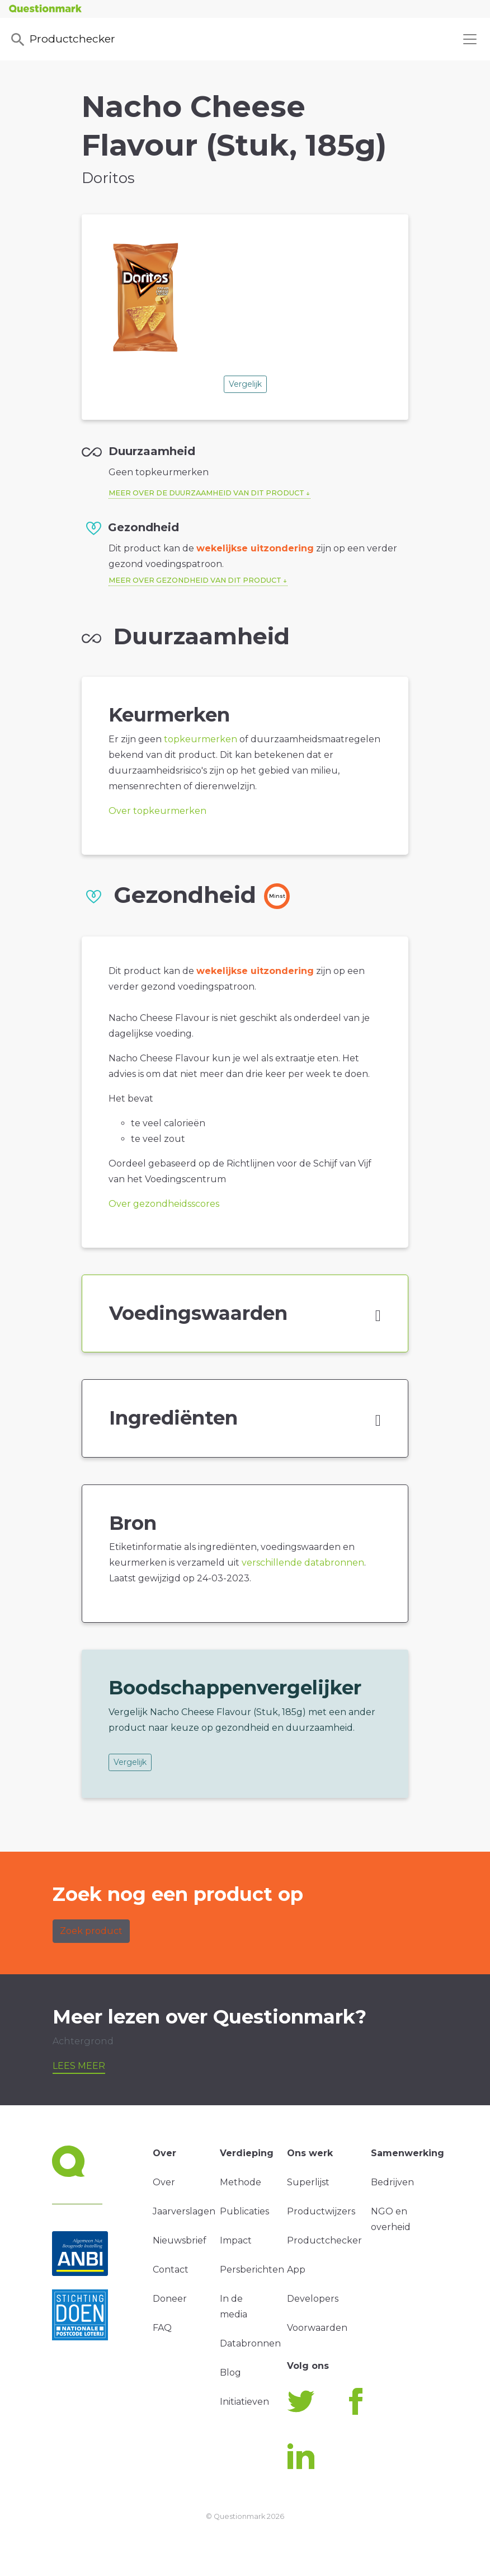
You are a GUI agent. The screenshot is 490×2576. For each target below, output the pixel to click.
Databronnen (250, 2343)
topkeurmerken (200, 739)
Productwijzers (321, 2211)
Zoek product (91, 1931)
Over (164, 2182)
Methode (240, 2182)
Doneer (170, 2298)
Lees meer (79, 2065)
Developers (312, 2298)
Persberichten (252, 2269)
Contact (171, 2269)
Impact (236, 2240)
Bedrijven (392, 2182)
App (296, 2269)
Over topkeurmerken (157, 810)
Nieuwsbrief (179, 2240)
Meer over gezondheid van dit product (195, 580)
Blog (230, 2372)
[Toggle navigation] (470, 39)
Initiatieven (244, 2401)
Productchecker (62, 40)
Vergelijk (245, 384)
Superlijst (308, 2182)
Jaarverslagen (184, 2211)
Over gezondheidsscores (164, 1203)
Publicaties (244, 2211)
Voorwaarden (317, 2327)
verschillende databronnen (303, 1562)
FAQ (162, 2327)
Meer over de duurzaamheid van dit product (206, 493)
